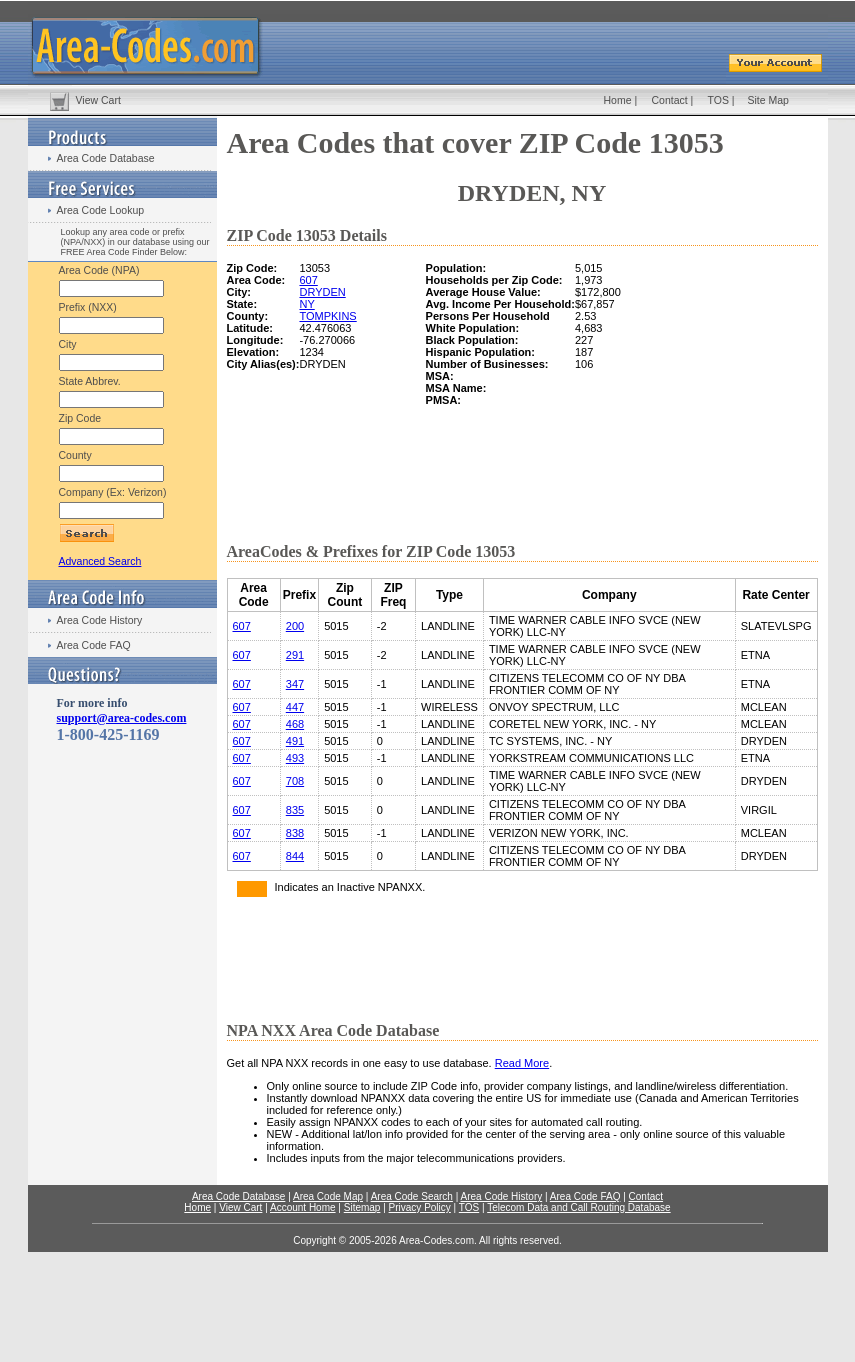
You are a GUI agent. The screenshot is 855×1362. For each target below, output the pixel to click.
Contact (670, 100)
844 (295, 856)
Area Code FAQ (94, 645)
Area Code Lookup (101, 210)
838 (295, 833)
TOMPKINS (327, 316)
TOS (718, 100)
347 (295, 684)
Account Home (303, 1207)
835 (295, 810)
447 (295, 707)
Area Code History (100, 620)
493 (295, 758)
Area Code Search (412, 1196)
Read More (522, 1063)
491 (295, 741)
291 (295, 655)
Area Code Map (328, 1196)
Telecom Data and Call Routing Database (578, 1207)
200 (295, 626)
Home (618, 100)
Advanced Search (100, 561)
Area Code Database (106, 158)
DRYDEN (322, 292)
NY (306, 304)
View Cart (98, 100)
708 (295, 781)
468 (295, 724)
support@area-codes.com (122, 718)
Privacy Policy (420, 1207)
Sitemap (362, 1207)
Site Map (768, 100)
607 (308, 280)
